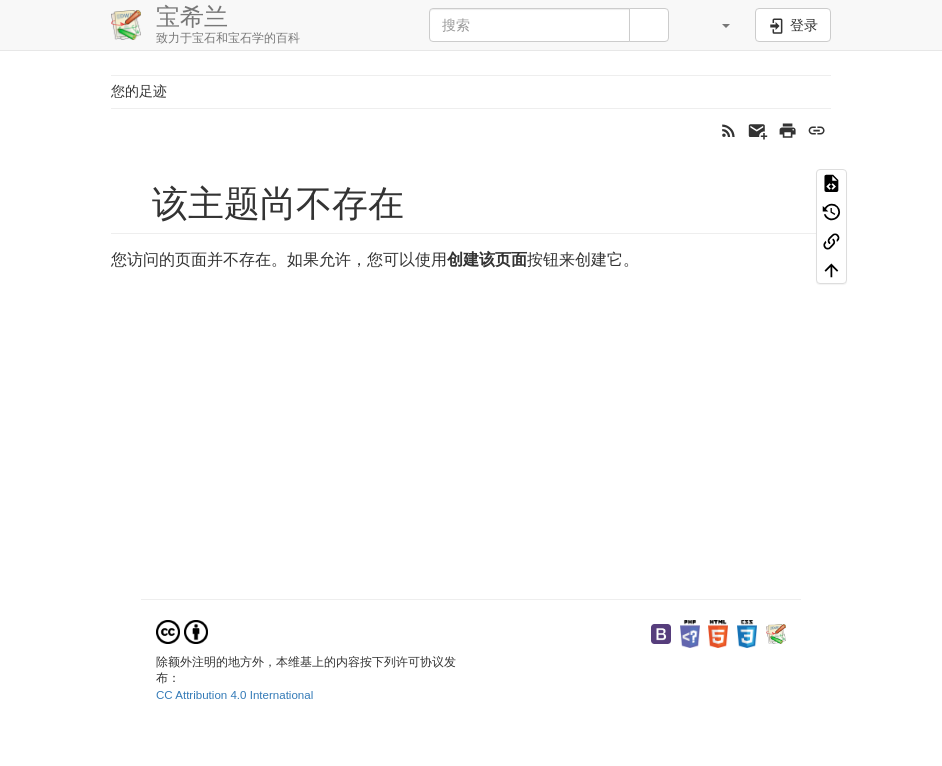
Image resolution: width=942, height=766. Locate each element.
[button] (714, 25)
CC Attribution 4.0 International (234, 695)
